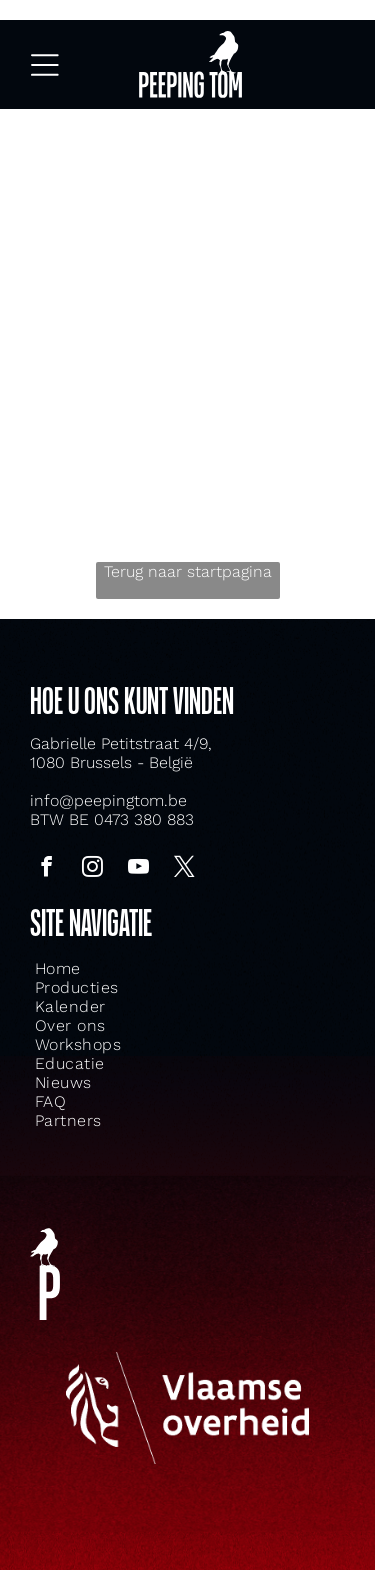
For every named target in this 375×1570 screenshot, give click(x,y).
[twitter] (184, 869)
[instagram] (92, 869)
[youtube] (138, 869)
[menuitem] (133, 968)
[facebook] (46, 869)
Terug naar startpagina (188, 571)
